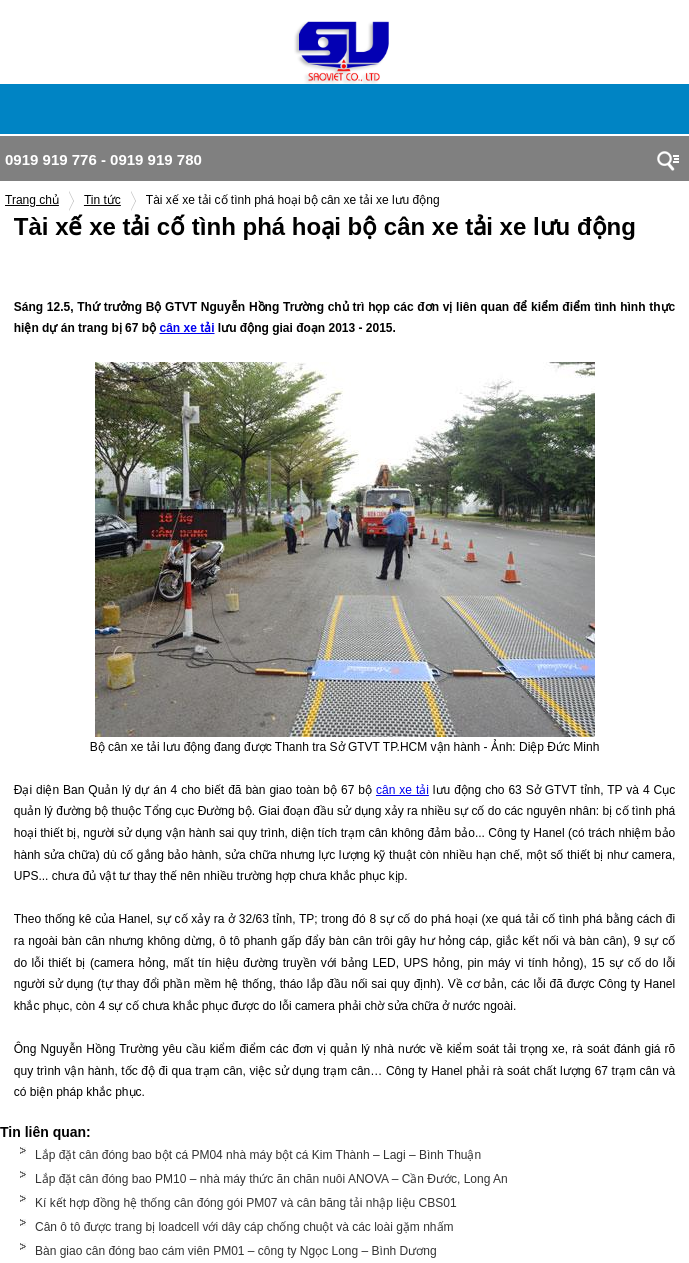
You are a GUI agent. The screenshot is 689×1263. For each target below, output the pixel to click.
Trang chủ (32, 200)
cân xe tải (186, 328)
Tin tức (102, 200)
